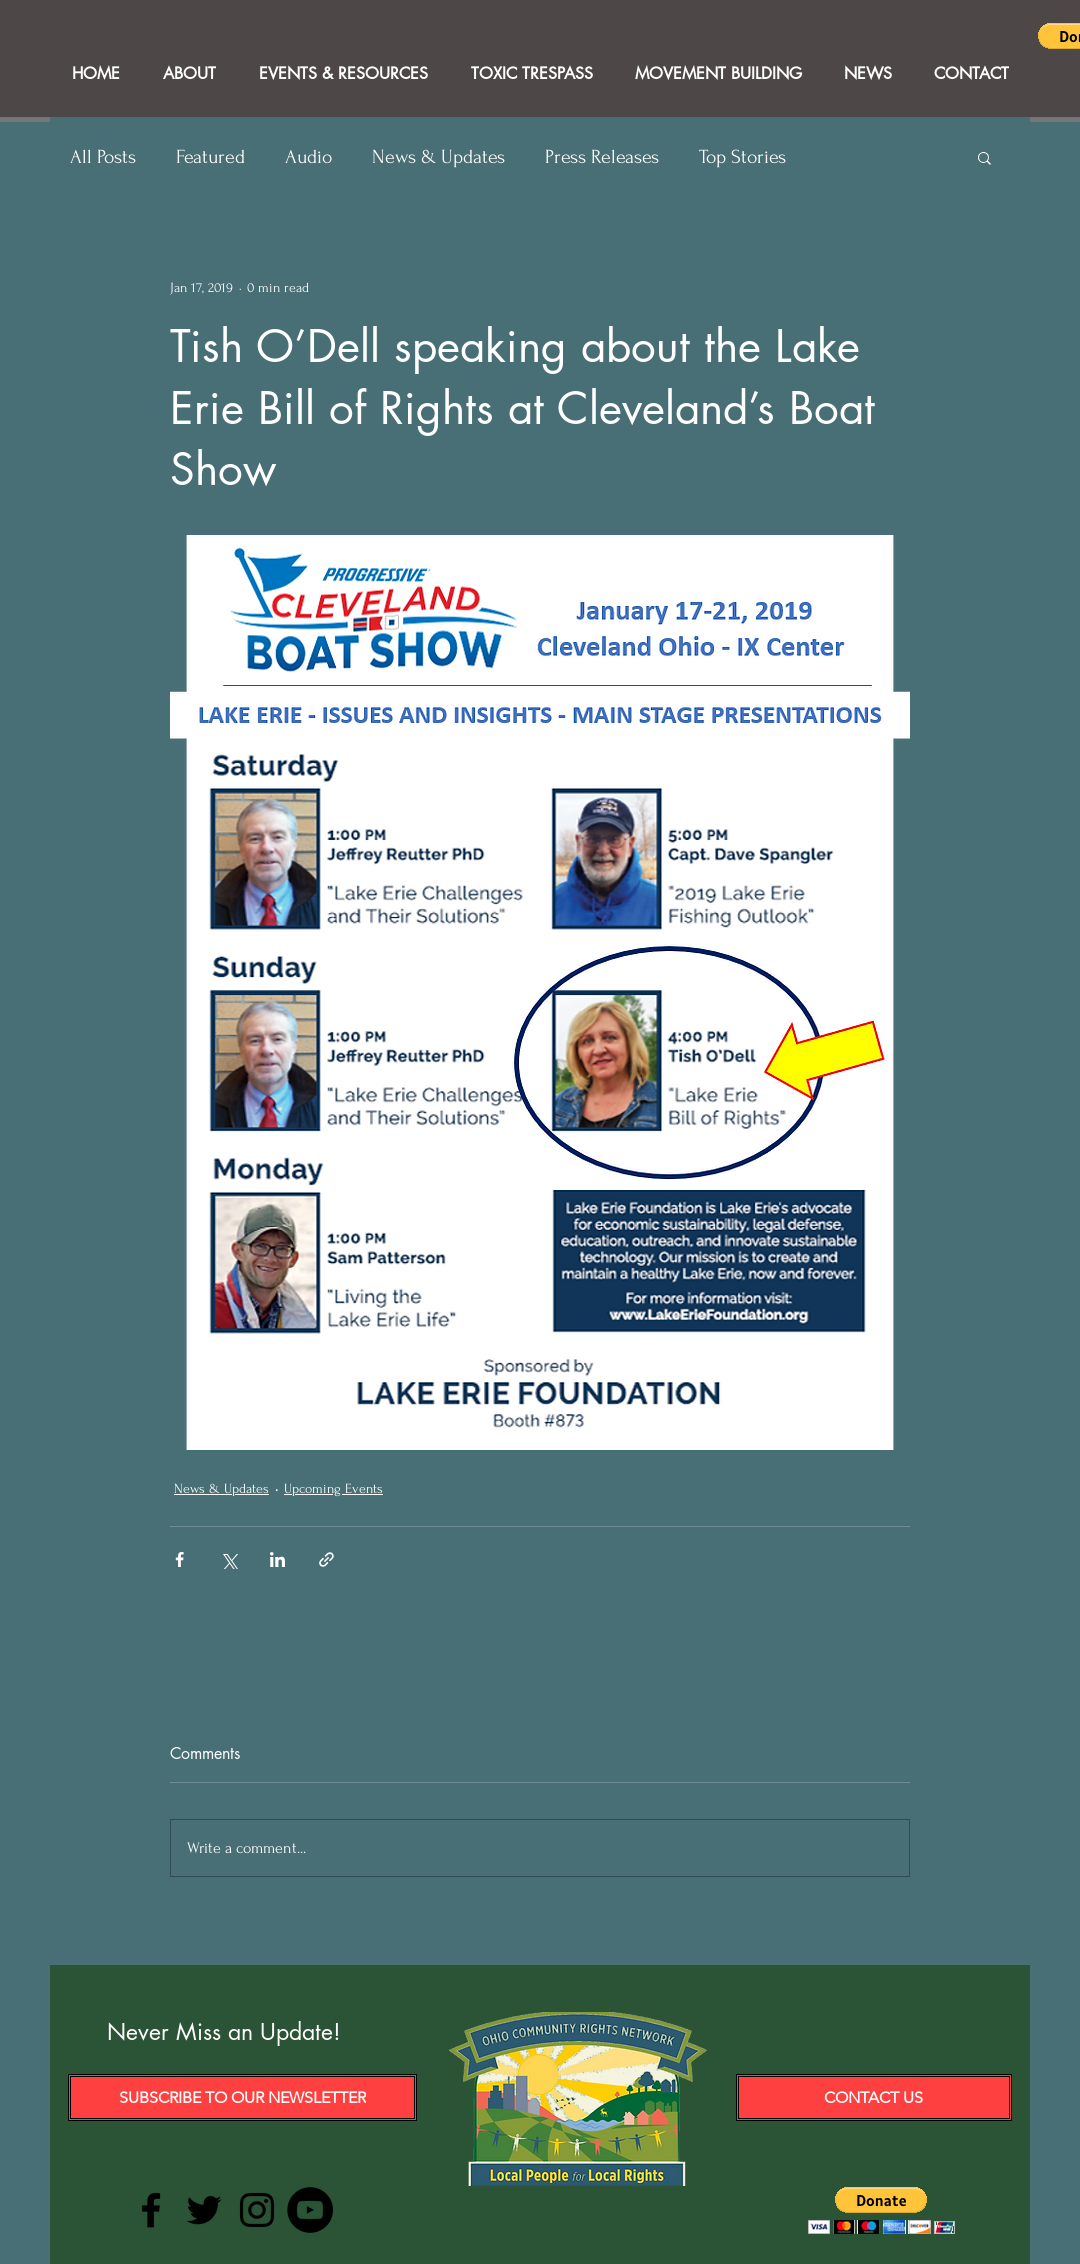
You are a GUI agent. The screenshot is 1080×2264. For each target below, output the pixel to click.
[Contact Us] (874, 2097)
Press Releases (602, 157)
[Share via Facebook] (179, 1559)
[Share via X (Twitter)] (228, 1559)
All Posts (103, 157)
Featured (210, 157)
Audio (308, 157)
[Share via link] (326, 1559)
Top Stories (742, 157)
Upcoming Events (333, 1488)
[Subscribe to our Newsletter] (242, 2097)
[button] (984, 157)
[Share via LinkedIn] (277, 1559)
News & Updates (438, 157)
